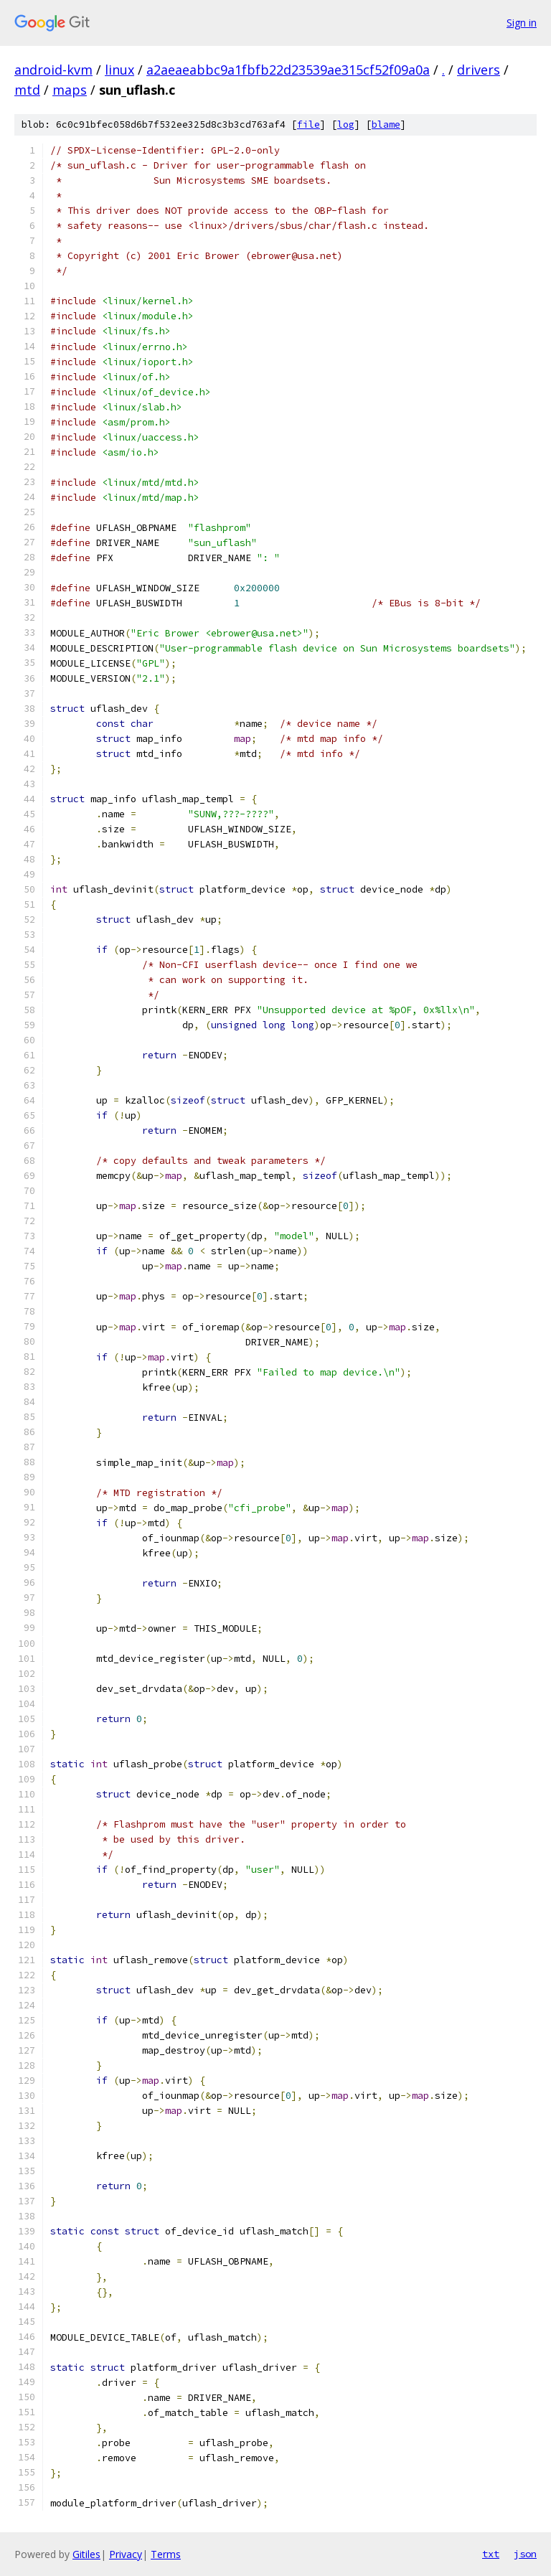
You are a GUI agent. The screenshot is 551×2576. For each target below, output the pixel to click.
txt (490, 2553)
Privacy (125, 2554)
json (525, 2553)
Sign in (522, 22)
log (345, 124)
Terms (166, 2554)
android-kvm (53, 69)
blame (386, 124)
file (308, 124)
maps (69, 89)
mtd (27, 89)
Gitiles (86, 2554)
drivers (478, 69)
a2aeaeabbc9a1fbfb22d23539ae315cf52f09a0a (288, 69)
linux (119, 69)
